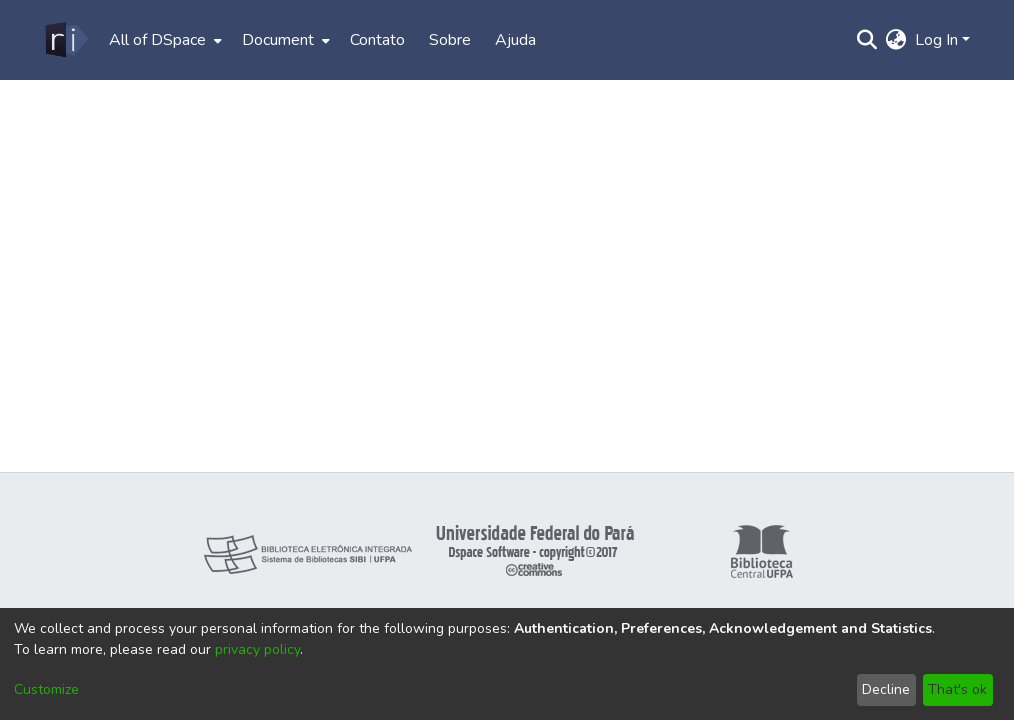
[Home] (65, 40)
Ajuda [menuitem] (515, 40)
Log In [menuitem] (936, 40)
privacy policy (257, 649)
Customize (46, 689)
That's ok (957, 689)
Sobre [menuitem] (450, 40)
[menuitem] (163, 40)
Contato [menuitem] (377, 40)
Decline (886, 689)
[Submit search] (867, 40)
